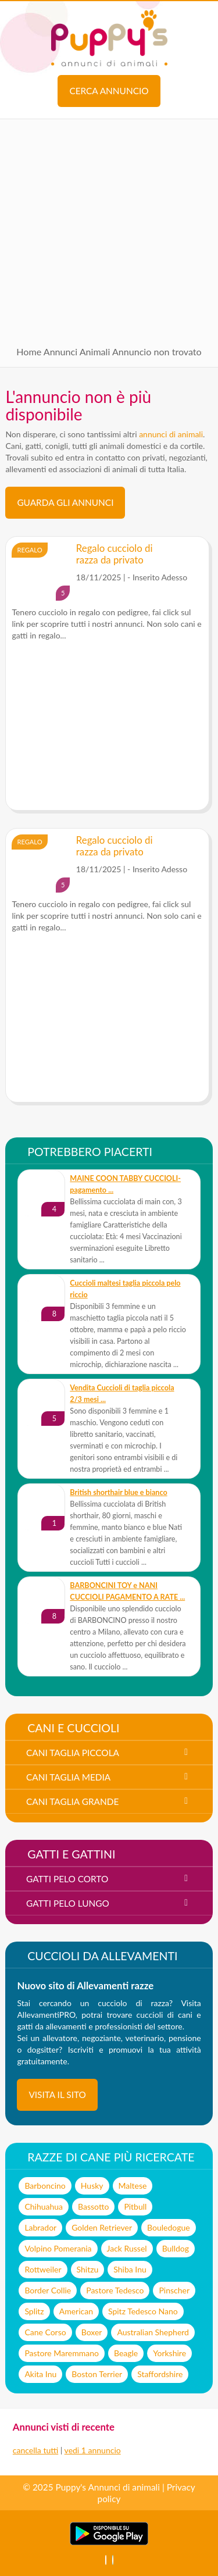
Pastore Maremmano (61, 2353)
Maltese (133, 2185)
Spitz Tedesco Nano (143, 2311)
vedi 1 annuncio (93, 2450)
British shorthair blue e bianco (118, 1492)
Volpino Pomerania (57, 2248)
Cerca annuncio (108, 90)
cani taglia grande (72, 1801)
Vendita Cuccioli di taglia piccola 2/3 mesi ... (122, 1393)
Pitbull (135, 2206)
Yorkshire (169, 2353)
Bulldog (175, 2248)
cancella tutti (35, 2450)
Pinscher (174, 2290)
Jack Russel (127, 2248)
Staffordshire (160, 2374)
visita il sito (57, 2094)
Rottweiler (42, 2269)
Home (28, 351)
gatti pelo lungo (67, 1903)
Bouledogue (168, 2227)
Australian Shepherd (153, 2332)
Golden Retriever (102, 2227)
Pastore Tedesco (115, 2290)
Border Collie (47, 2290)
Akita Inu (40, 2374)
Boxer (91, 2332)
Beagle (126, 2353)
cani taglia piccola (72, 1752)
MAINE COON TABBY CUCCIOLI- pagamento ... (125, 1184)
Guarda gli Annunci (65, 502)
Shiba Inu (129, 2269)
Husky (92, 2185)
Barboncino (44, 2185)
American (76, 2311)
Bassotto (93, 2206)
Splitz (34, 2311)
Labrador (40, 2227)
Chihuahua (43, 2206)
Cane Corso (45, 2332)
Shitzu (88, 2269)
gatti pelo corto (67, 1879)
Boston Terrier (97, 2374)
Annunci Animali (77, 351)
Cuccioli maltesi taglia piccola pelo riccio (125, 1289)
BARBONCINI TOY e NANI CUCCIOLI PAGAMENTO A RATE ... (127, 1591)
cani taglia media (68, 1777)
